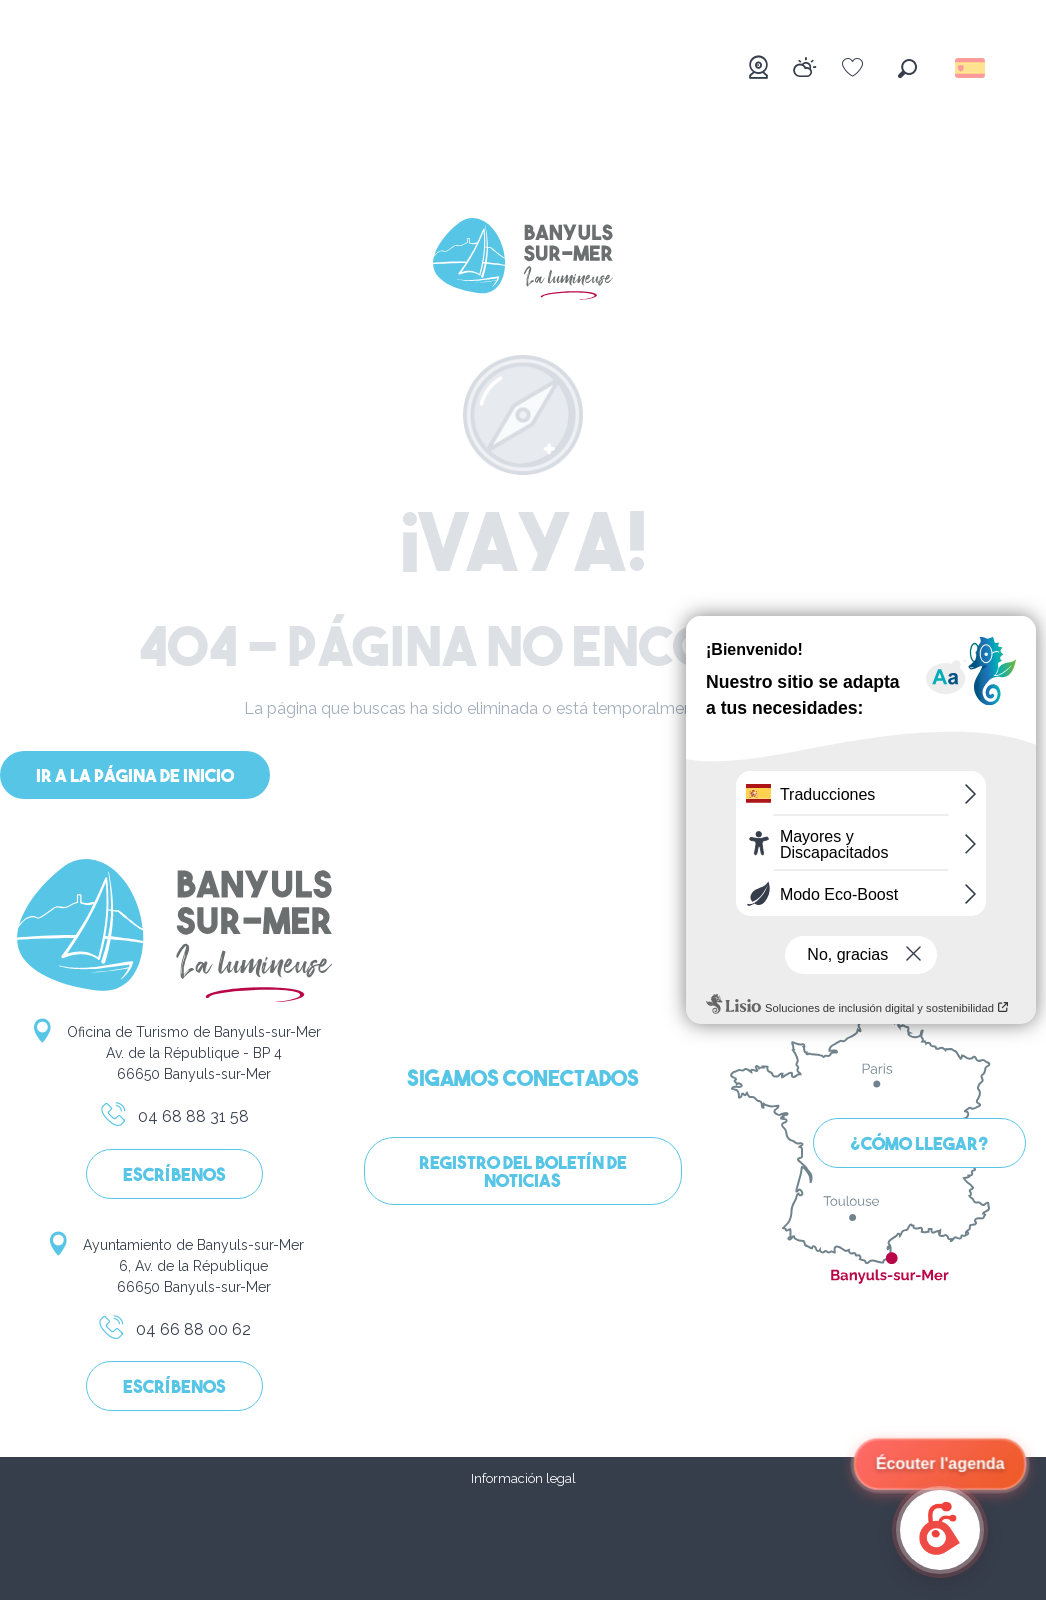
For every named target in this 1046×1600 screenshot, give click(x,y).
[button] (907, 68)
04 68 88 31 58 (174, 1120)
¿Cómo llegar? (919, 1145)
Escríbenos (174, 1176)
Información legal (523, 1478)
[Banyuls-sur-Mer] (523, 262)
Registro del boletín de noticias (523, 1173)
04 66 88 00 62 (174, 1333)
